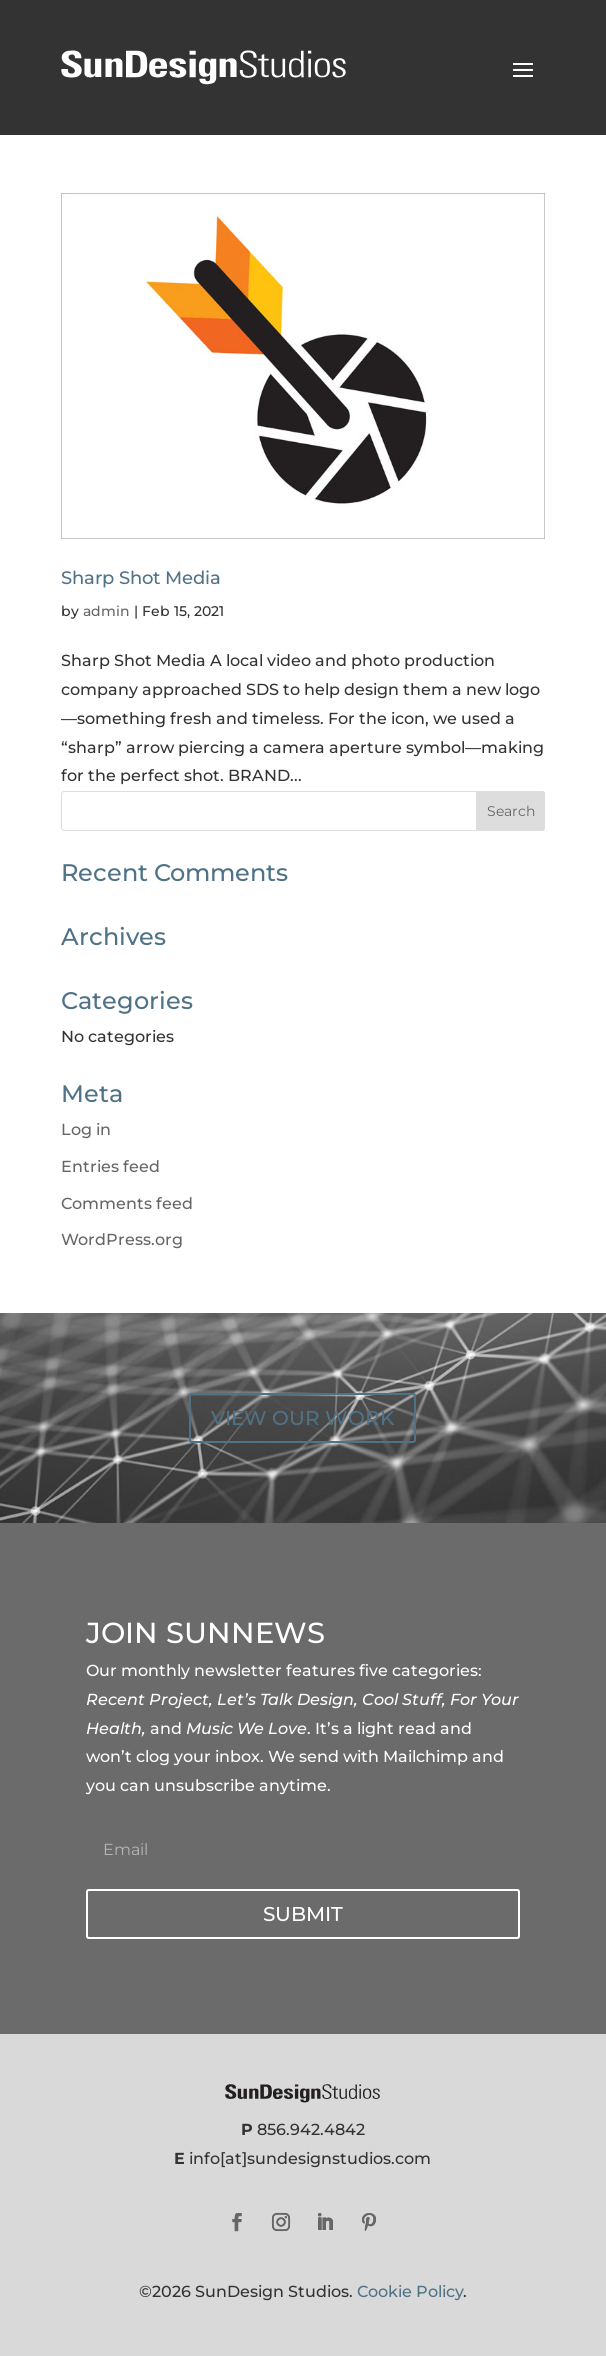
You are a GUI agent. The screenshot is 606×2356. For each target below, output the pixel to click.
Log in (86, 1129)
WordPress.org (122, 1239)
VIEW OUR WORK (302, 1418)
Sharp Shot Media (141, 578)
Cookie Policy (410, 2291)
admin (106, 611)
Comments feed (127, 1203)
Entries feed (110, 1166)
